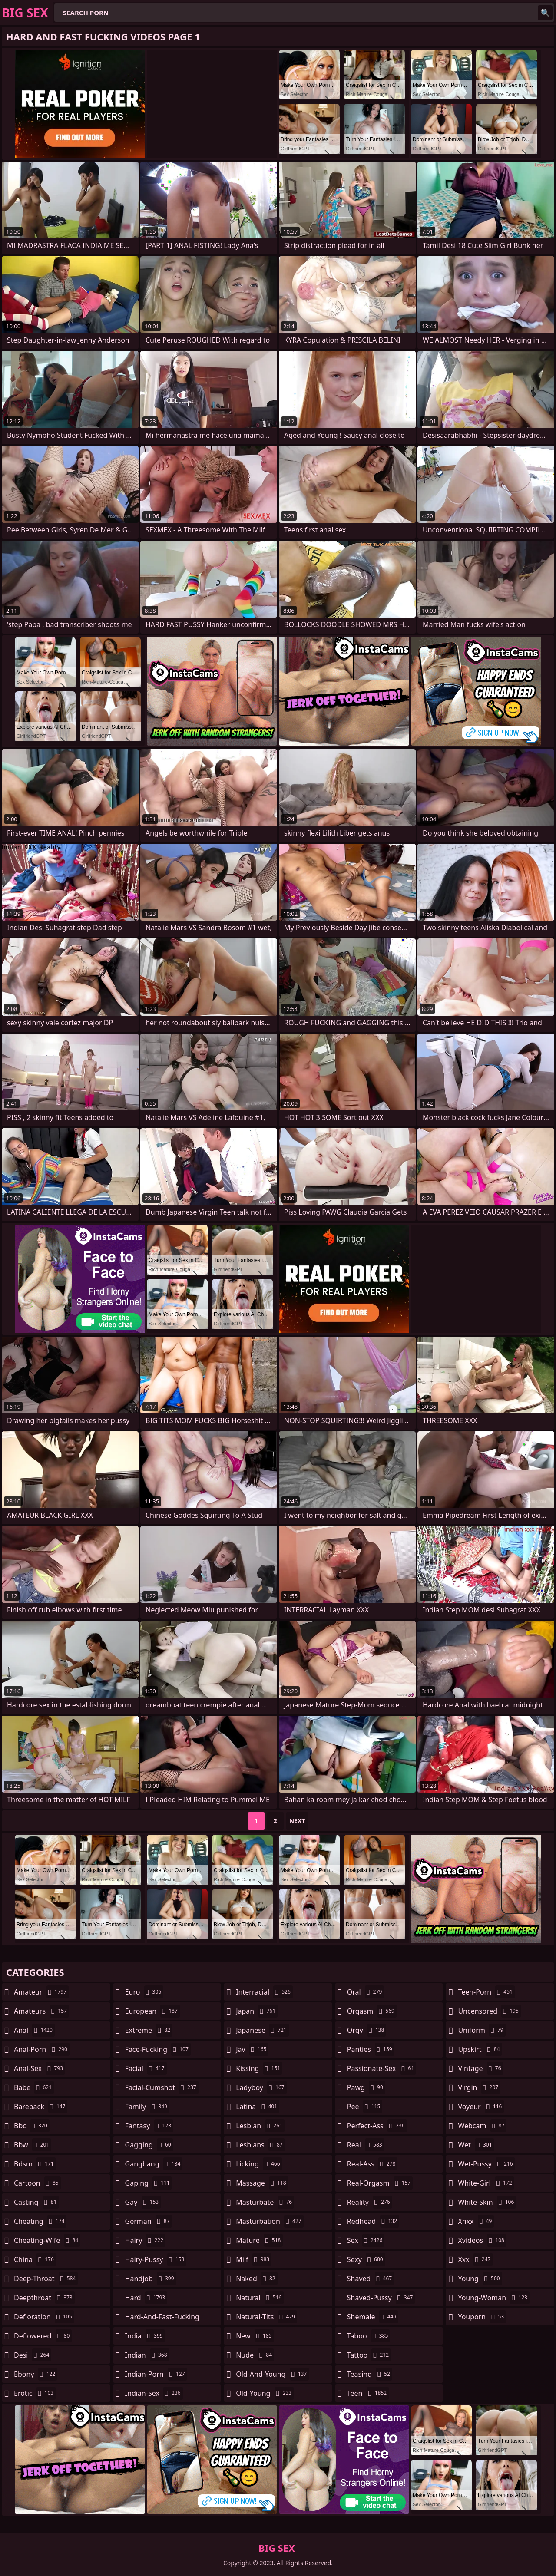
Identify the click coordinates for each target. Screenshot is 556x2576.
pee (364, 2106)
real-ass (372, 2163)
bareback (40, 2106)
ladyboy (261, 2087)
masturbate (265, 2202)
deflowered (43, 2335)
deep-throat (46, 2278)
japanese (262, 2030)
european (152, 2011)
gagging (149, 2144)
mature (259, 2240)
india (145, 2335)
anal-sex (39, 2068)
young (480, 2278)
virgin (479, 2087)
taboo (369, 2335)
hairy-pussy (156, 2259)
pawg (366, 2087)
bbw (32, 2144)
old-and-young (272, 2374)
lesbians (260, 2144)
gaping (148, 2183)
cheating (40, 2221)
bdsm (35, 2163)
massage (262, 2183)
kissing (259, 2068)
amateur (41, 1991)
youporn (482, 2316)
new (255, 2335)
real (365, 2144)
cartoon (37, 2183)
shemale (373, 2316)
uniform (481, 2030)
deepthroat (44, 2297)
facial (146, 2068)
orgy (367, 2030)
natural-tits (266, 2316)
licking (259, 2163)
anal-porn (42, 2049)
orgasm (372, 2011)
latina (257, 2106)
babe (34, 2087)
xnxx (476, 2221)
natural (260, 2297)
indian (147, 2354)
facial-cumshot (162, 2087)
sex (366, 2240)
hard (146, 2297)
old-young (265, 2393)
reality (369, 2202)
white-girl (486, 2183)
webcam (482, 2125)
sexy (366, 2259)
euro (144, 1991)
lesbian (260, 2125)
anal (34, 2030)
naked (256, 2278)
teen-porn (486, 1991)
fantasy (149, 2125)
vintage (480, 2068)
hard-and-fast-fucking (162, 2318)
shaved (370, 2278)
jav (252, 2049)
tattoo (369, 2354)
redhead (373, 2221)
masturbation (269, 2221)
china (35, 2259)
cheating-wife (47, 2240)
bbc (32, 2125)
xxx (475, 2259)
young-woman (494, 2297)
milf (253, 2259)
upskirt (480, 2049)
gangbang (154, 2163)
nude (255, 2354)
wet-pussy (486, 2163)
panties (370, 2049)
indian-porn (156, 2374)
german (148, 2221)
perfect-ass (377, 2125)
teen (368, 2393)
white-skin (487, 2202)
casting (36, 2202)
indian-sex (154, 2393)
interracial (264, 1991)
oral (365, 1991)
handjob (150, 2278)
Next (297, 1820)
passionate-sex (381, 2068)
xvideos (482, 2240)
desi (32, 2354)
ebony (35, 2374)
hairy (145, 2240)
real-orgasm (380, 2183)
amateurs (41, 2011)
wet (476, 2144)
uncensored (489, 2011)
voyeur (481, 2106)
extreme (148, 2030)
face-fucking (158, 2049)
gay (143, 2202)
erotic (35, 2393)
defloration (44, 2316)
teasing (369, 2374)
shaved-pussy (381, 2297)
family (147, 2106)
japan (257, 2011)
